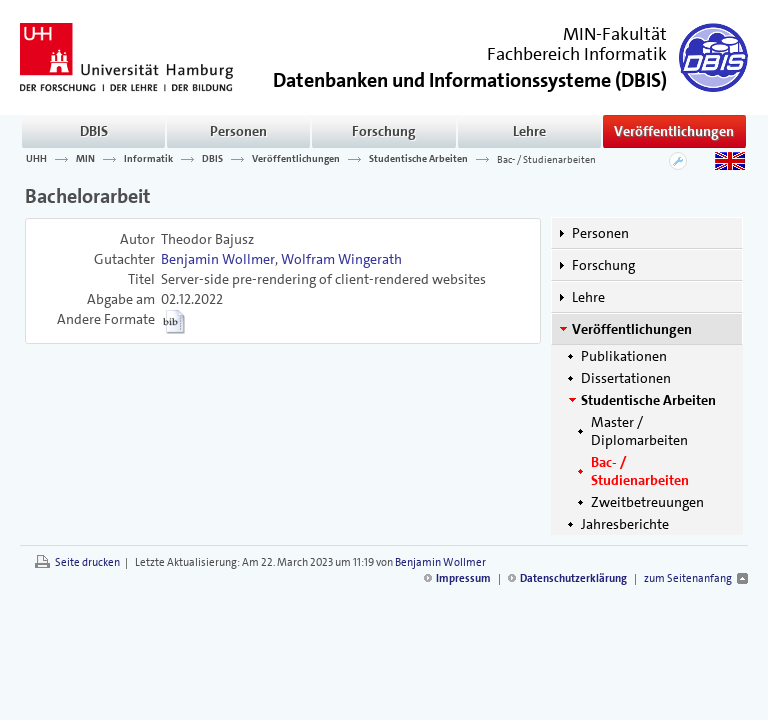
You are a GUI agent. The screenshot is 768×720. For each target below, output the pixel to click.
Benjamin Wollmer (218, 259)
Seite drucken (87, 562)
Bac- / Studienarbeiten (546, 159)
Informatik (148, 159)
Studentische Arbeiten (418, 159)
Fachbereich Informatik (577, 54)
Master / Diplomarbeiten (639, 431)
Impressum (463, 578)
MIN (85, 159)
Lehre (529, 131)
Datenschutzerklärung (573, 578)
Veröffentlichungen (674, 131)
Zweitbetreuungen (647, 502)
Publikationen (624, 356)
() (470, 78)
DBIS (94, 131)
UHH (36, 159)
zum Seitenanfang (688, 578)
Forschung (384, 131)
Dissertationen (626, 378)
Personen (238, 131)
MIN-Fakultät (615, 34)
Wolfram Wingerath (341, 259)
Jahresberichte (625, 524)
